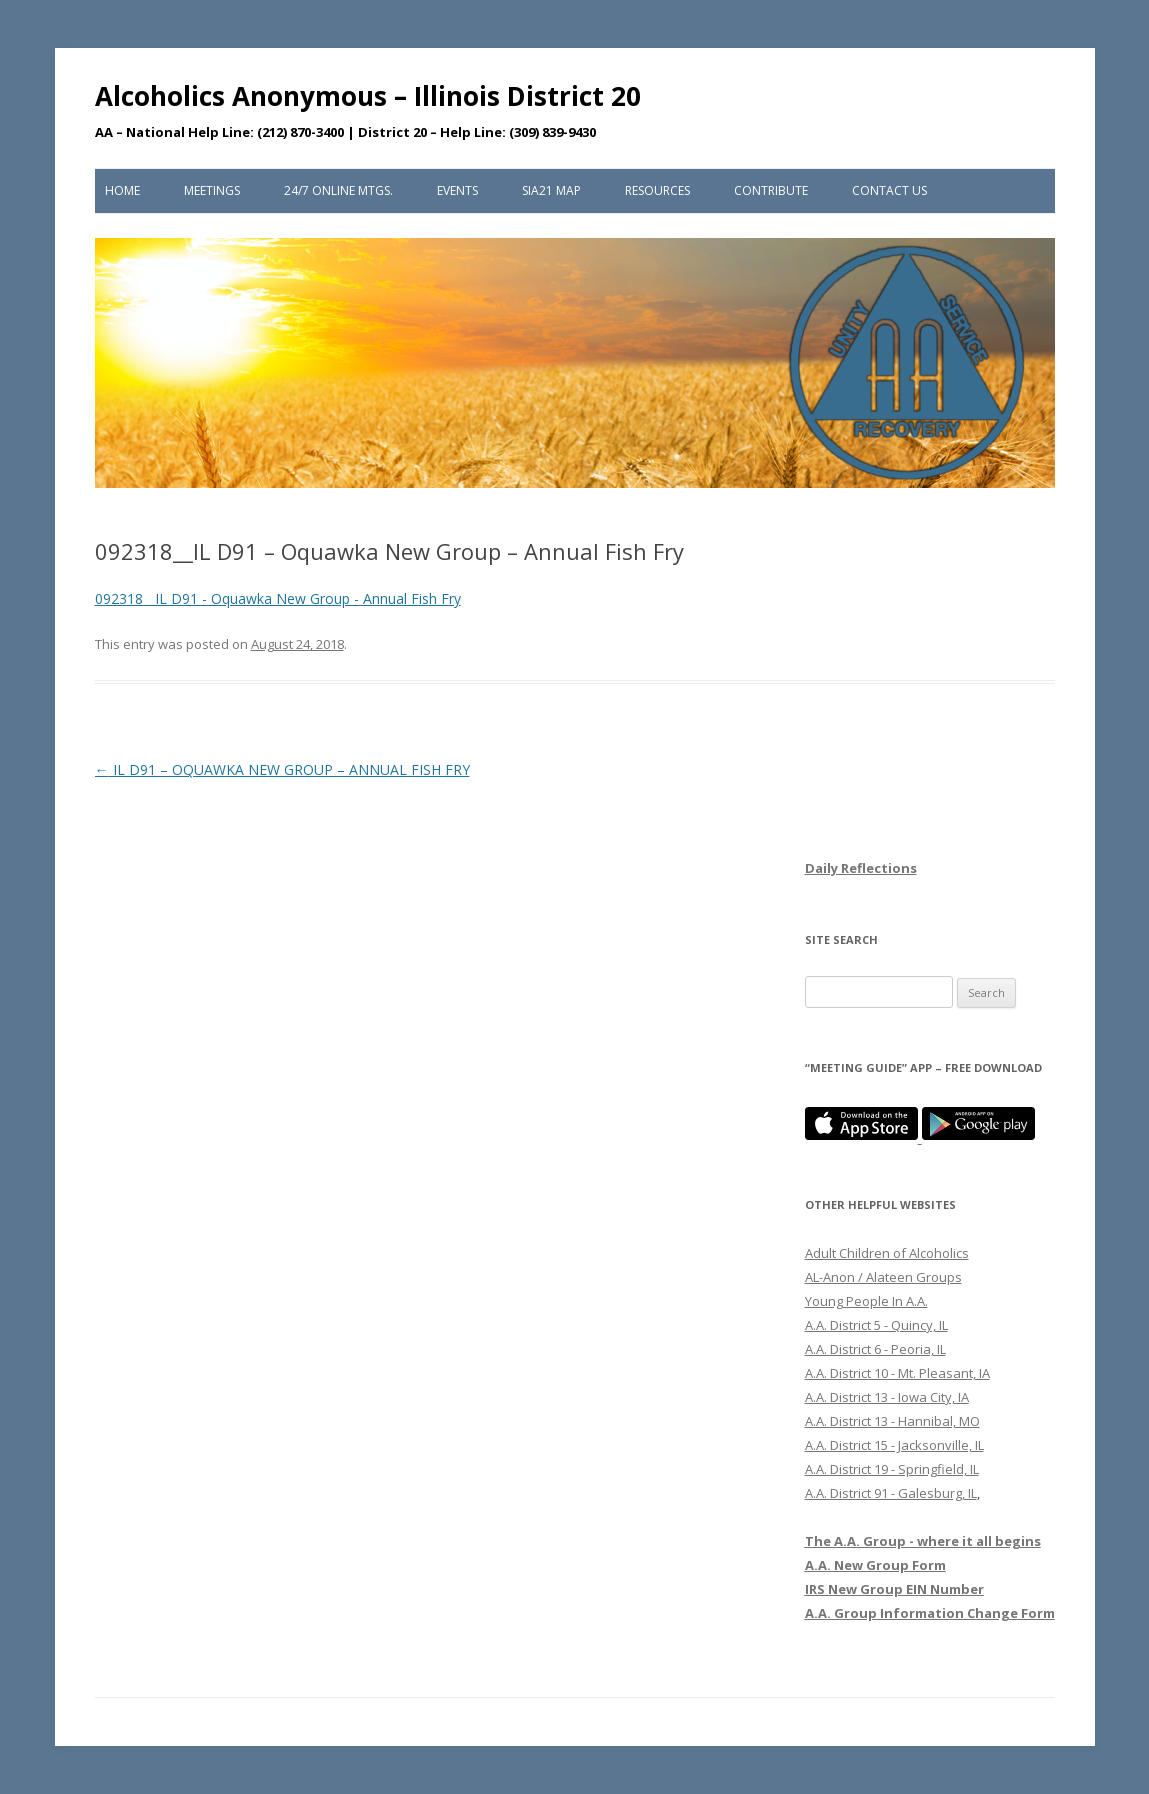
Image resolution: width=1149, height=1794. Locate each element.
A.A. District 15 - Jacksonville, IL (894, 1445)
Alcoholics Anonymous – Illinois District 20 (368, 96)
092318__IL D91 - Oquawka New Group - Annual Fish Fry (278, 598)
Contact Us (889, 190)
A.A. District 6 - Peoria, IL (875, 1349)
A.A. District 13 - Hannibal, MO (892, 1421)
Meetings (212, 190)
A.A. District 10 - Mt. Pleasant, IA (897, 1373)
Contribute (771, 190)
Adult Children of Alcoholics (887, 1253)
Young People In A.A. (866, 1301)
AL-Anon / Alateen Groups (883, 1277)
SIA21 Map (551, 190)
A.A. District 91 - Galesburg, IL (891, 1493)
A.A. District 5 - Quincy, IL (876, 1325)
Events (457, 190)
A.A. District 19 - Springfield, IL (892, 1469)
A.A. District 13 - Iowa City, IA (887, 1397)
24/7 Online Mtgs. (338, 190)
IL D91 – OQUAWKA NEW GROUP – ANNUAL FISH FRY (282, 769)
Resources (657, 190)
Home (122, 190)
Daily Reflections (861, 868)
